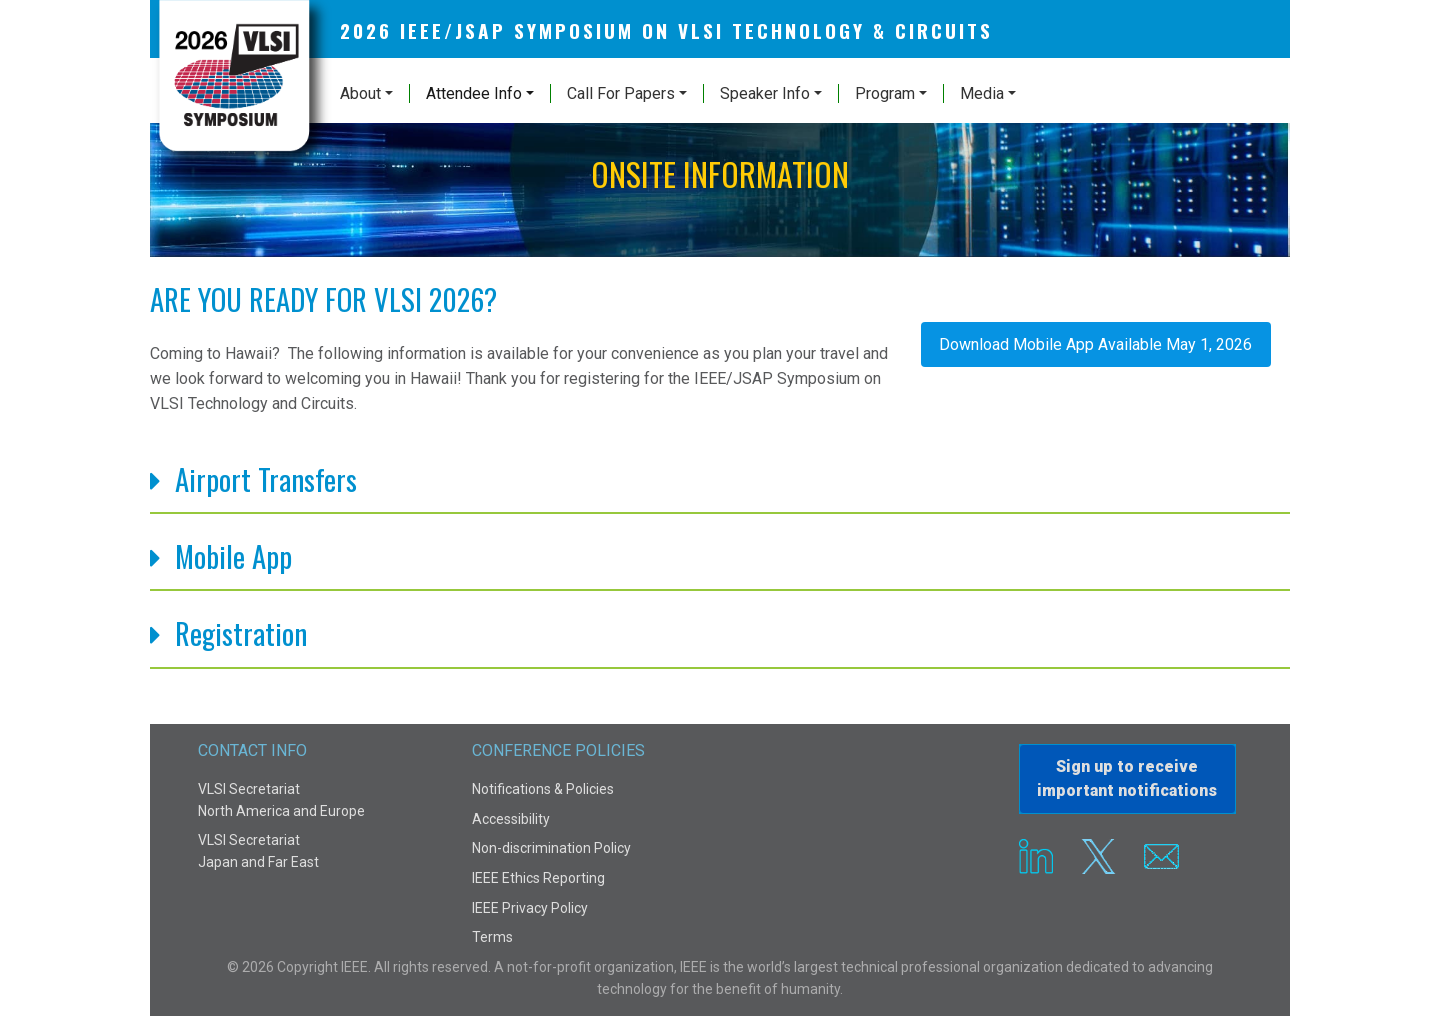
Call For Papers (621, 93)
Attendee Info (474, 93)
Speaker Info (765, 93)
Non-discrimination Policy (551, 848)
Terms (492, 937)
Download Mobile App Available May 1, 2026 (1095, 344)
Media (982, 93)
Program (885, 93)
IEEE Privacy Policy (530, 908)
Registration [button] (241, 634)
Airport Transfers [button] (266, 480)
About (360, 93)
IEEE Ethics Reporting (538, 878)
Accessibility (511, 819)
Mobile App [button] (233, 557)
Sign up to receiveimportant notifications (1127, 778)
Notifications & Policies (543, 789)
